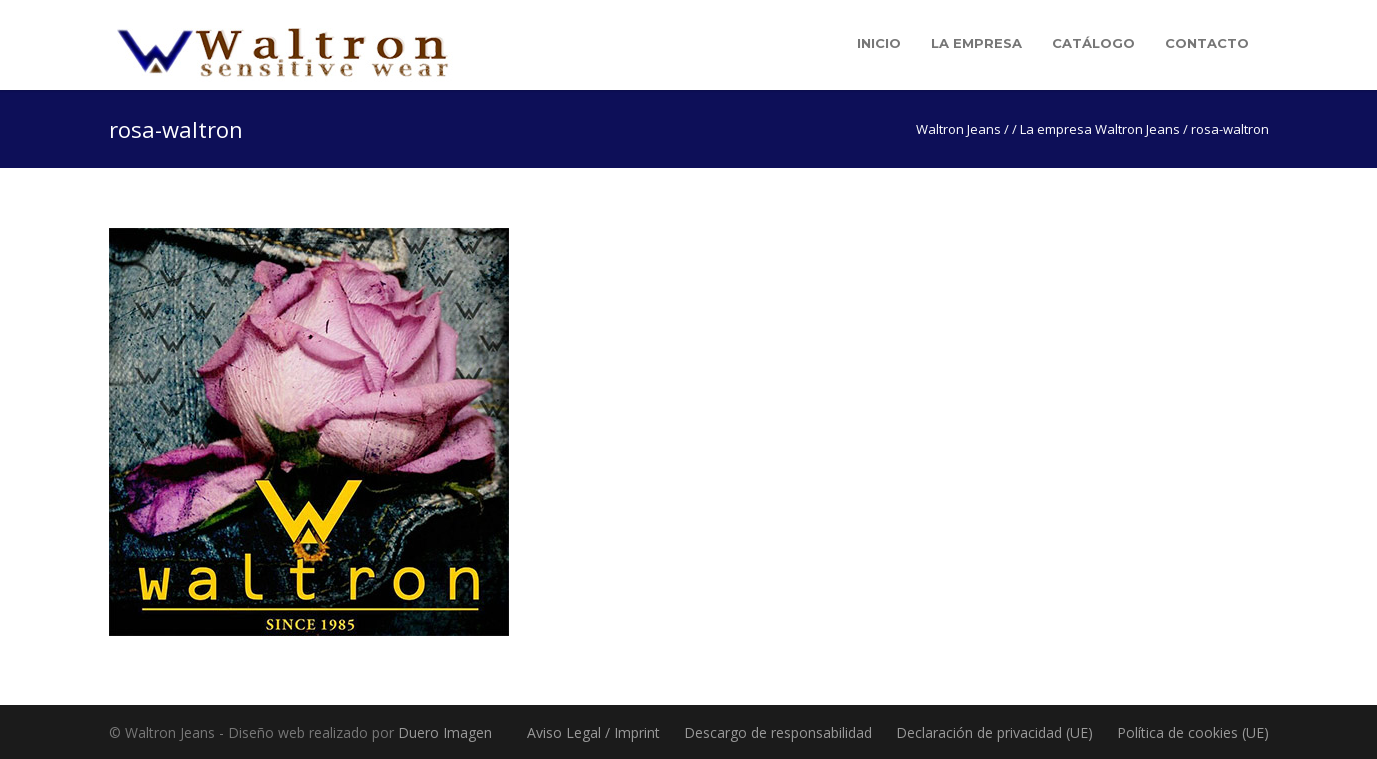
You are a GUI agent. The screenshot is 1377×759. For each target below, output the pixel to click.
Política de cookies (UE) (1193, 732)
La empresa (976, 43)
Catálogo (1093, 43)
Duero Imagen (445, 732)
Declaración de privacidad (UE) (994, 732)
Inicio (879, 43)
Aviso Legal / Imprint (593, 732)
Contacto (1207, 43)
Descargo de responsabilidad (778, 732)
